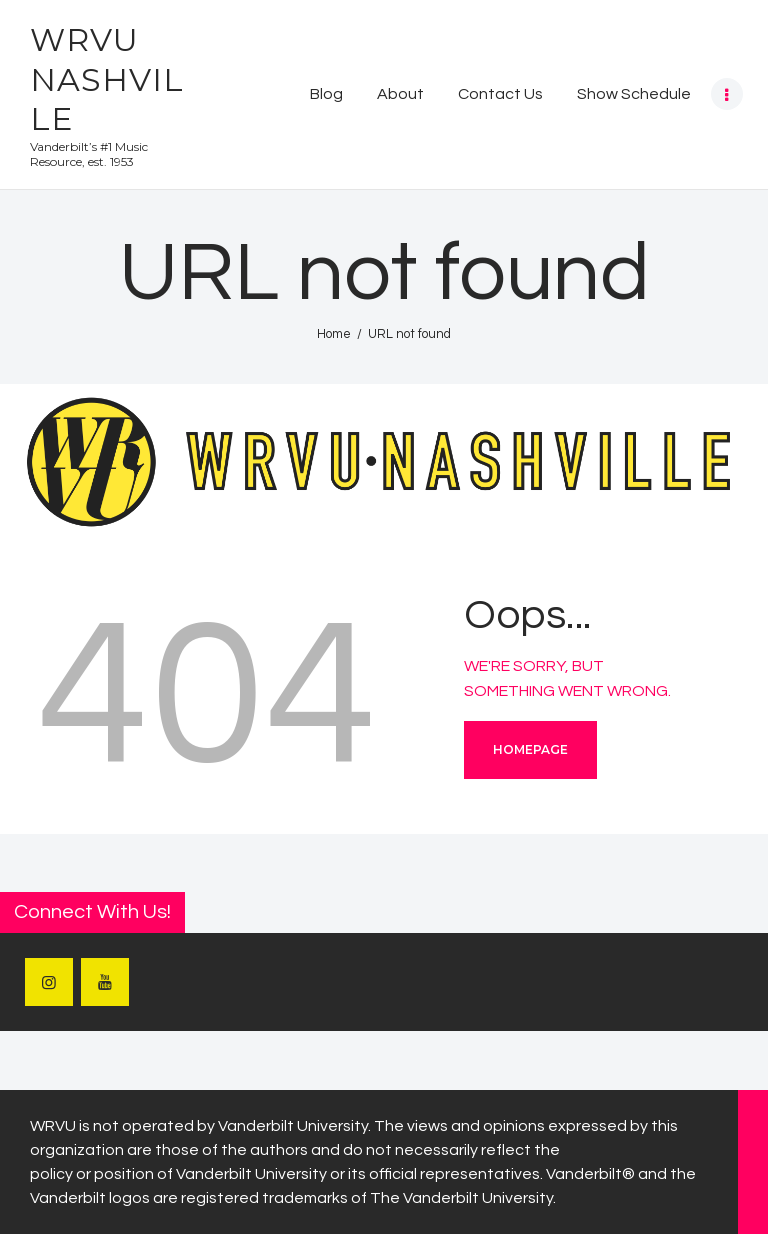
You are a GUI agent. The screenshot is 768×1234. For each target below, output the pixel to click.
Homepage (530, 749)
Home (334, 334)
